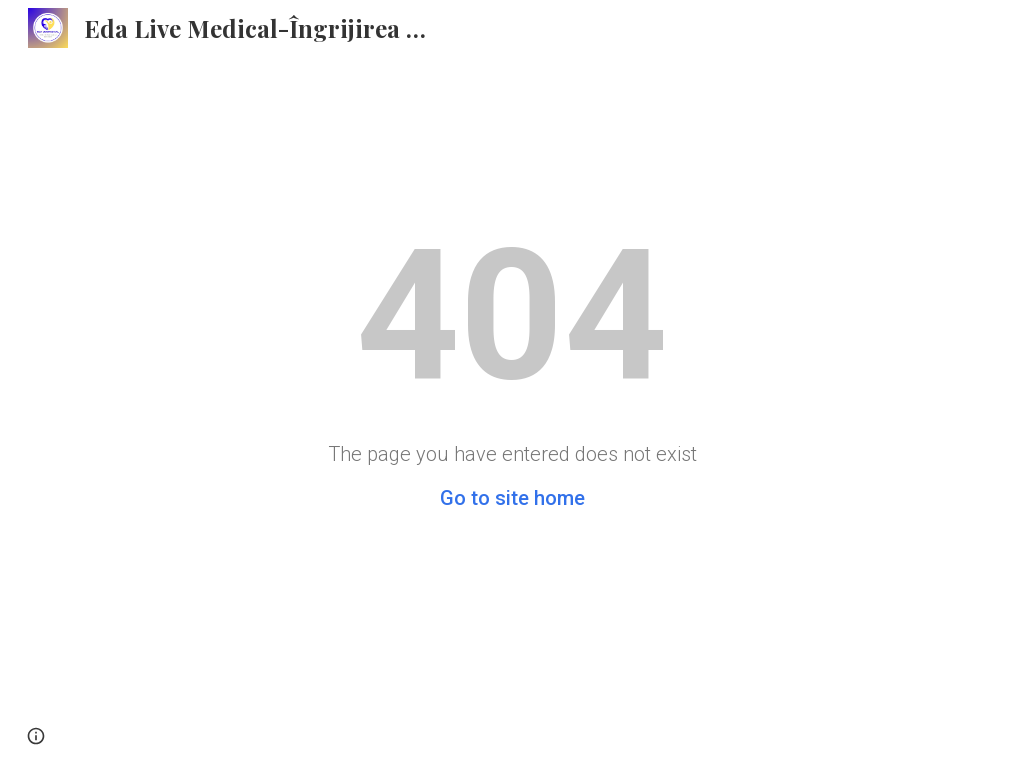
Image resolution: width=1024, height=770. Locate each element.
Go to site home (512, 498)
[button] (36, 736)
